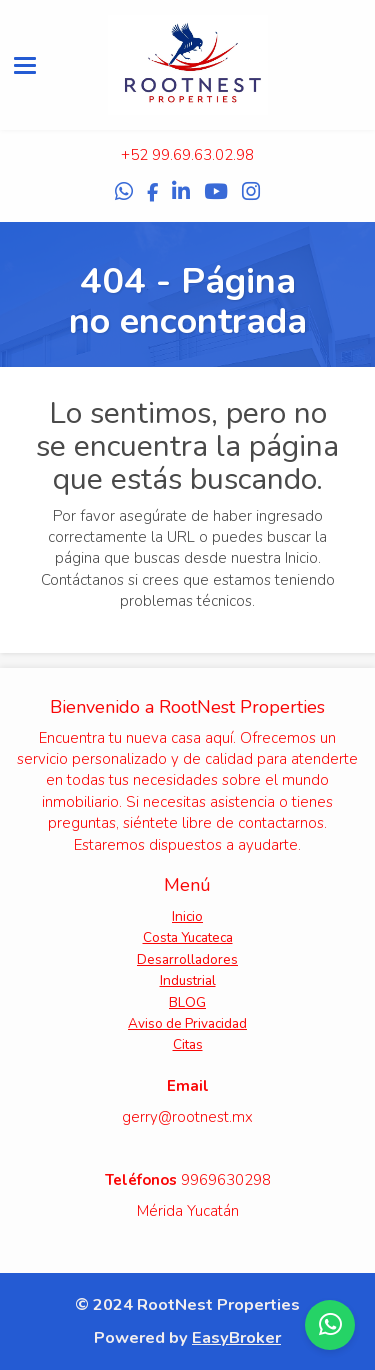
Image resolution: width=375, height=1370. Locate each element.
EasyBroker (236, 1337)
